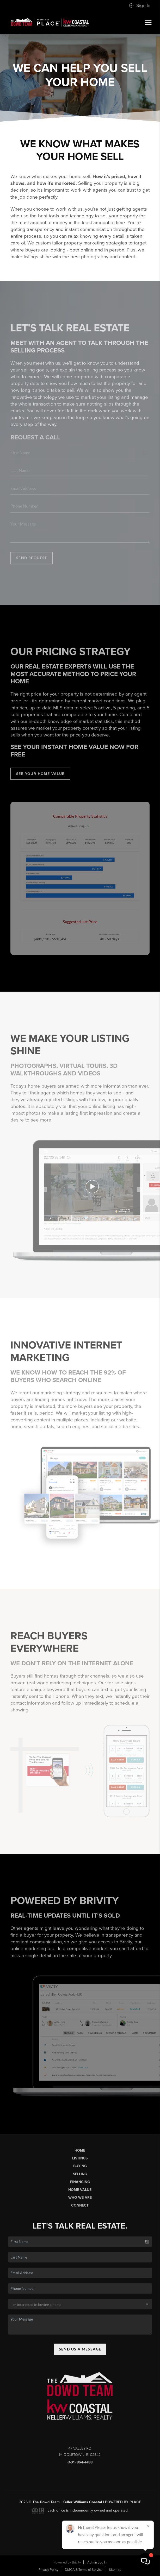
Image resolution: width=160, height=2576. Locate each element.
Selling (80, 2178)
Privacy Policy (48, 2570)
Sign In (139, 5)
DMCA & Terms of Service (83, 2570)
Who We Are (80, 2202)
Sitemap (115, 2570)
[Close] (148, 2526)
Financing (80, 2186)
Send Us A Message (80, 2354)
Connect (80, 2210)
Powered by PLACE (123, 2506)
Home (80, 2155)
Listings (80, 2163)
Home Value (79, 2194)
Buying (80, 2171)
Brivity (76, 2562)
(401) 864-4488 (80, 2467)
